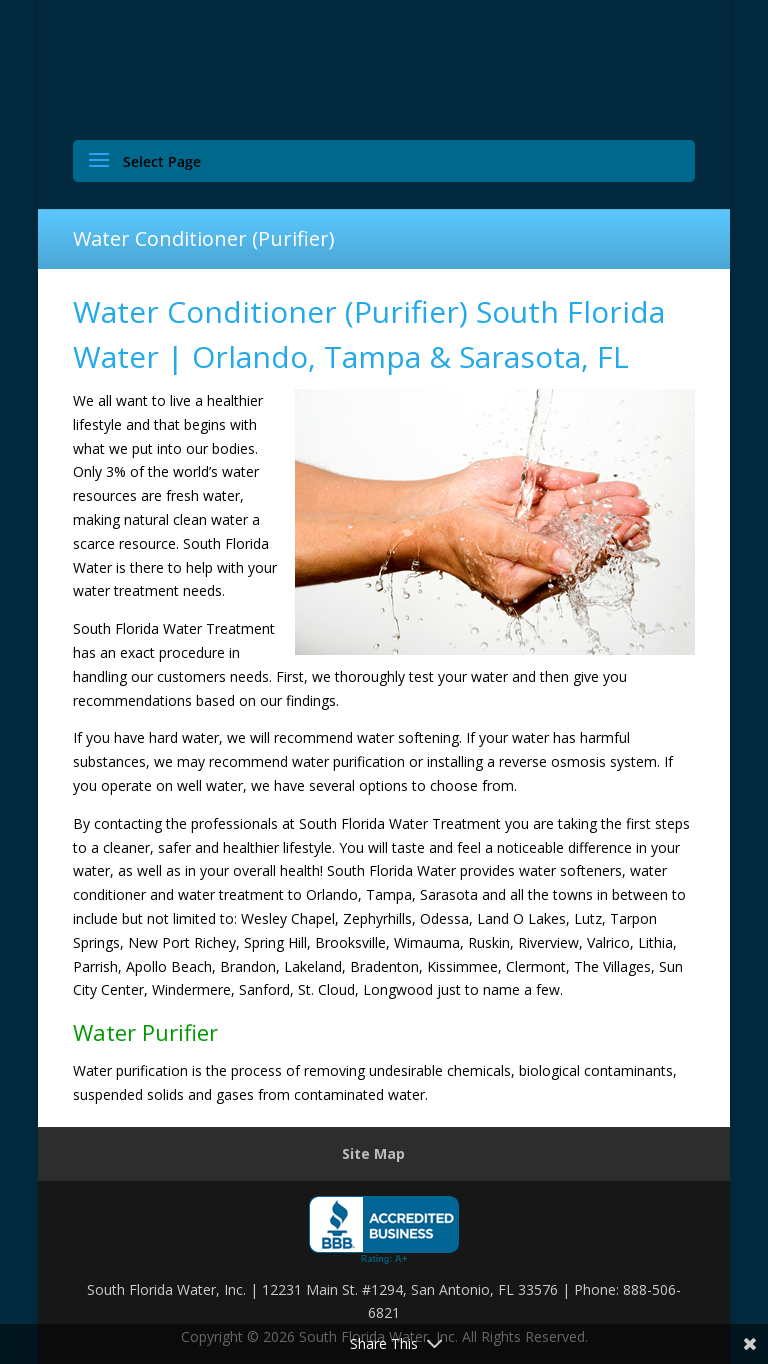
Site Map (373, 1153)
